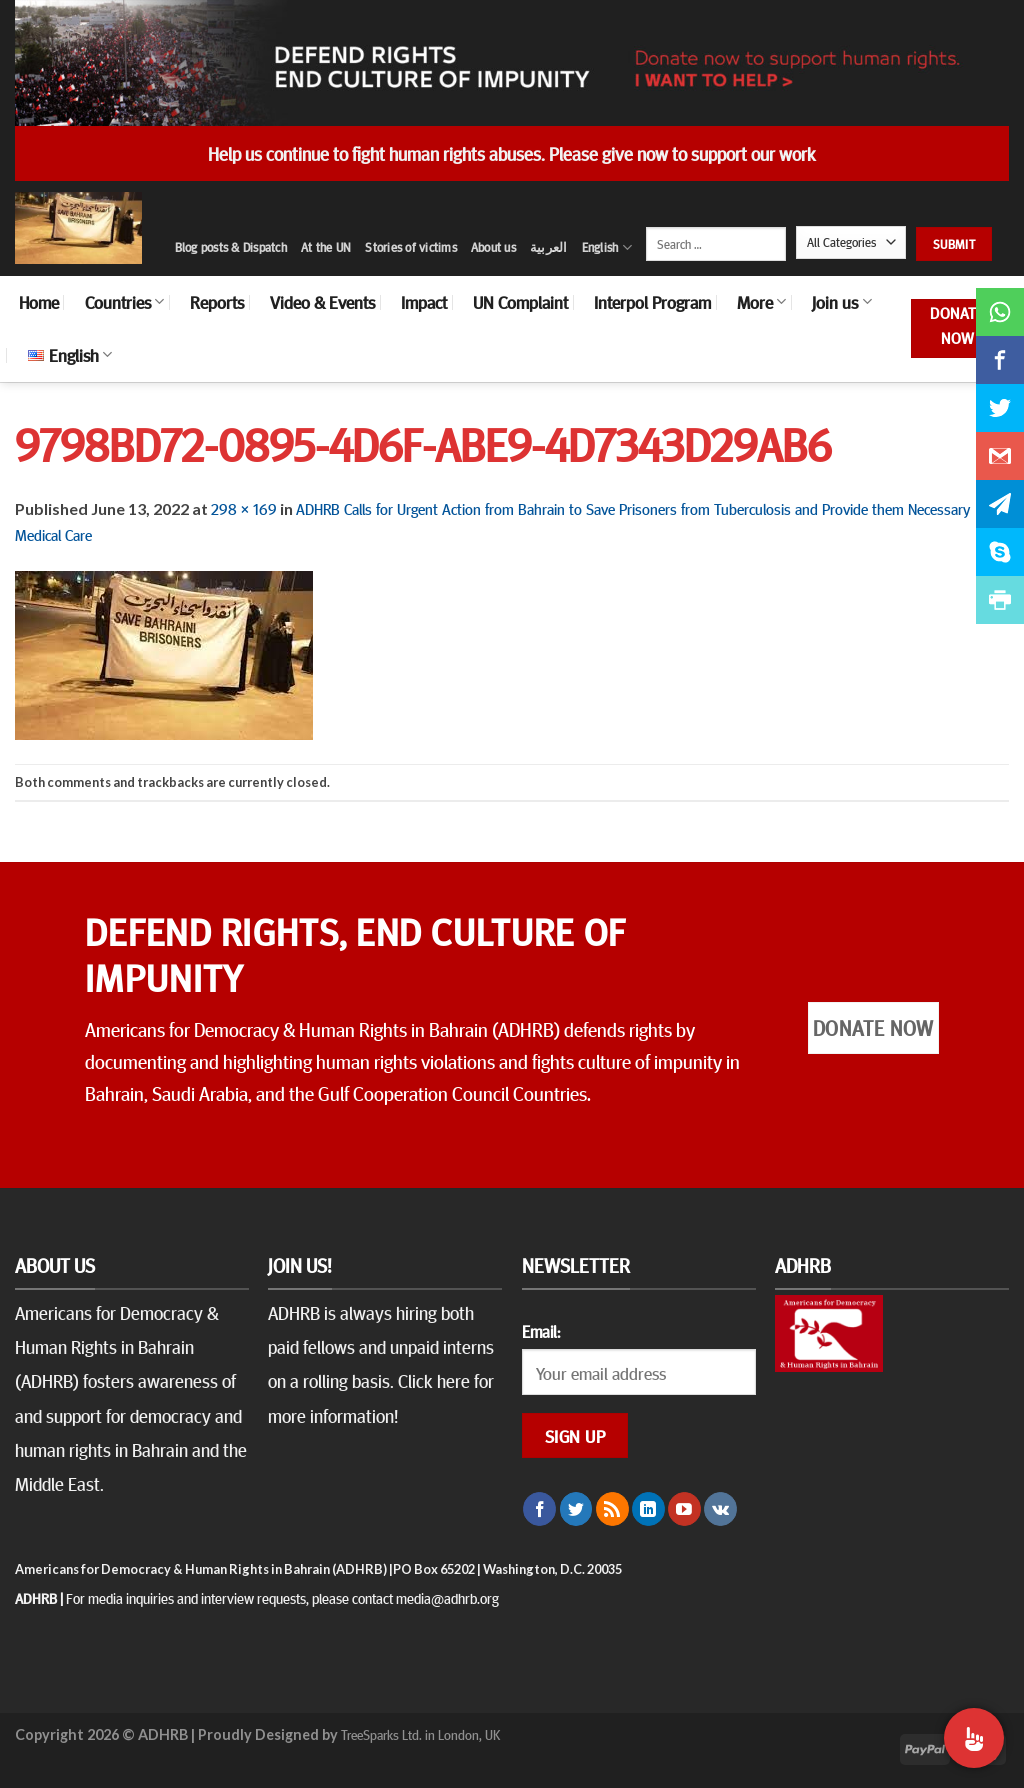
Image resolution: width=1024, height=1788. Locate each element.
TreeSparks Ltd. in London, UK (420, 1734)
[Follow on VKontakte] (720, 1509)
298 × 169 (244, 508)
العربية (549, 247)
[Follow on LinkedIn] (648, 1509)
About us (493, 247)
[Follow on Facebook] (539, 1509)
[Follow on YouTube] (684, 1509)
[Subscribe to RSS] (612, 1509)
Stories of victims (411, 247)
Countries (124, 302)
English (607, 247)
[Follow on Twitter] (576, 1509)
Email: (541, 1331)
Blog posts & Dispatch (231, 247)
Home (39, 302)
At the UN (326, 247)
